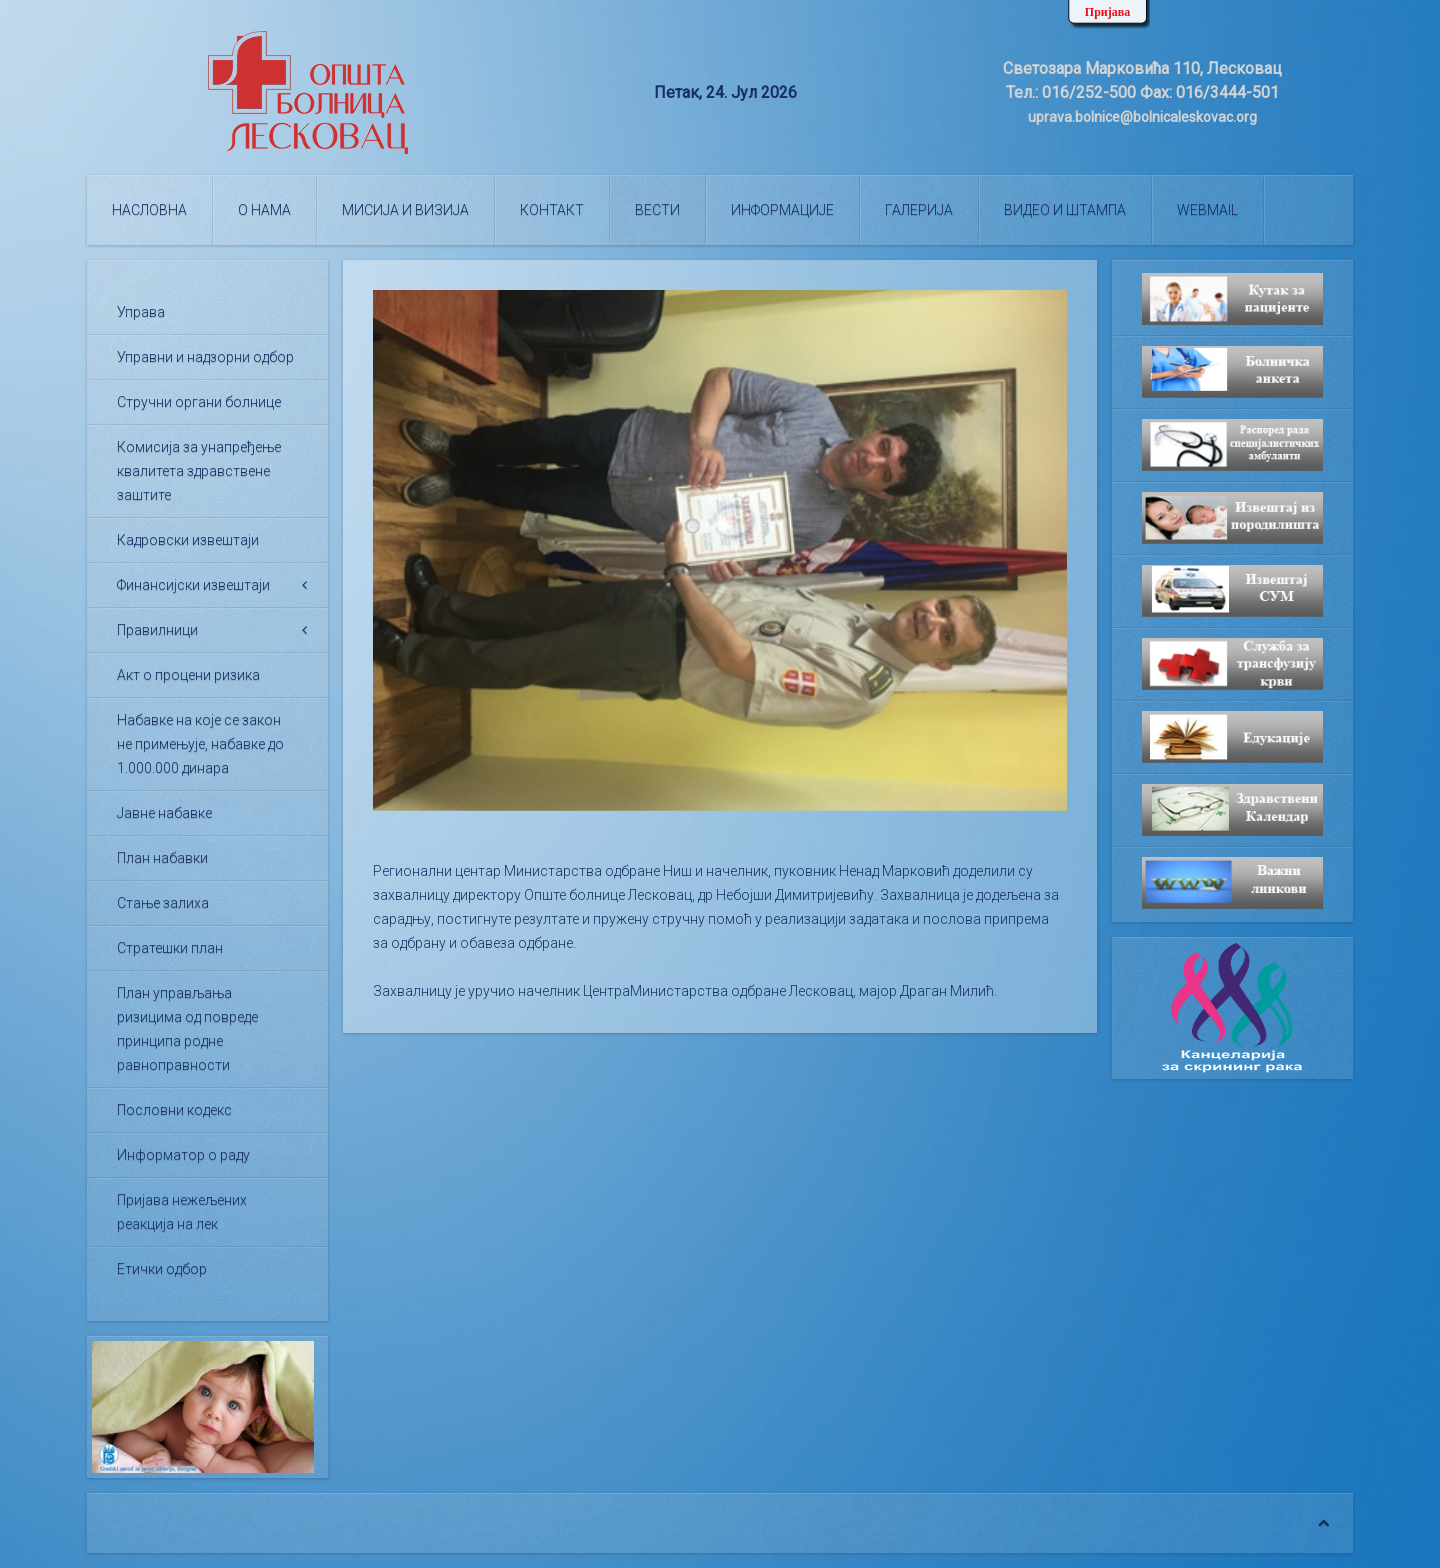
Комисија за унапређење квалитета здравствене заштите (199, 471)
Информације (782, 210)
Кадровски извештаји (188, 540)
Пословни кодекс (174, 1110)
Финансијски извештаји (193, 585)
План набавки (162, 858)
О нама (264, 210)
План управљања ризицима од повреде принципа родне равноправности (187, 1029)
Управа (141, 312)
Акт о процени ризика (188, 675)
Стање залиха (163, 903)
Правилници (157, 630)
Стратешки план (170, 948)
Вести (657, 210)
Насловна (149, 210)
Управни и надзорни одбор (205, 357)
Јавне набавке (164, 813)
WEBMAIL (1207, 210)
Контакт (552, 210)
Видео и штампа (1065, 210)
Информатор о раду (183, 1155)
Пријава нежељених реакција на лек (182, 1212)
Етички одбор (162, 1269)
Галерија (919, 210)
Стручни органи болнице (199, 402)
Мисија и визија (405, 210)
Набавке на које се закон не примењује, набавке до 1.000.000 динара (200, 744)
